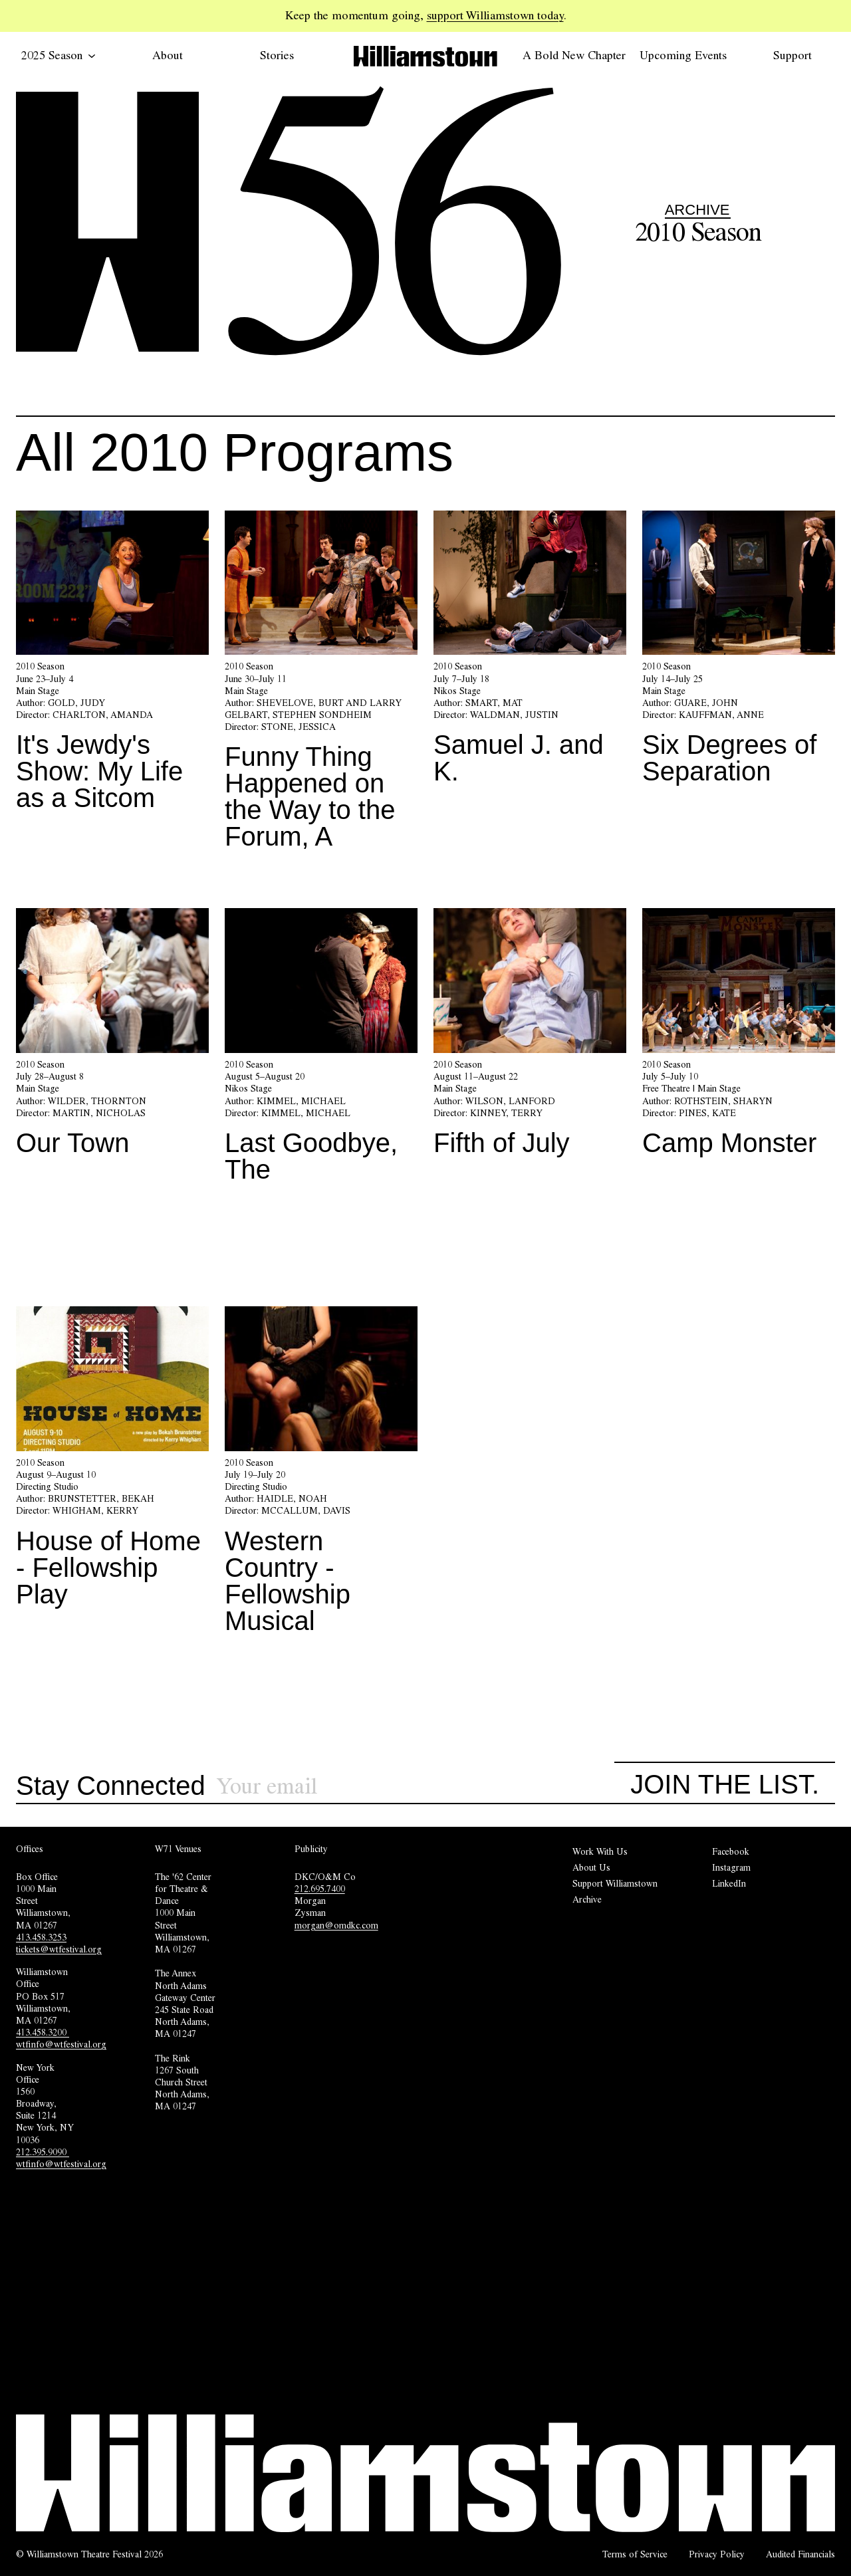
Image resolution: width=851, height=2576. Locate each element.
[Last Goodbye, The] (321, 1050)
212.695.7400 (320, 1888)
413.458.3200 (42, 2032)
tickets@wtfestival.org (59, 1949)
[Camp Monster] (738, 1037)
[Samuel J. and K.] (529, 653)
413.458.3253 (41, 1937)
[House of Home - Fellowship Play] (112, 1461)
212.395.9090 (42, 2152)
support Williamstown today (495, 15)
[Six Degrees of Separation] (738, 653)
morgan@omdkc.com (336, 1925)
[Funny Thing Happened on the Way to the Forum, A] (321, 686)
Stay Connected (110, 1786)
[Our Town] (112, 1037)
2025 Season (58, 55)
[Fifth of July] (529, 1037)
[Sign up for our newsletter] (415, 1786)
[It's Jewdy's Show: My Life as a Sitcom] (112, 666)
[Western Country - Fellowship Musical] (321, 1475)
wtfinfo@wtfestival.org (61, 2044)
